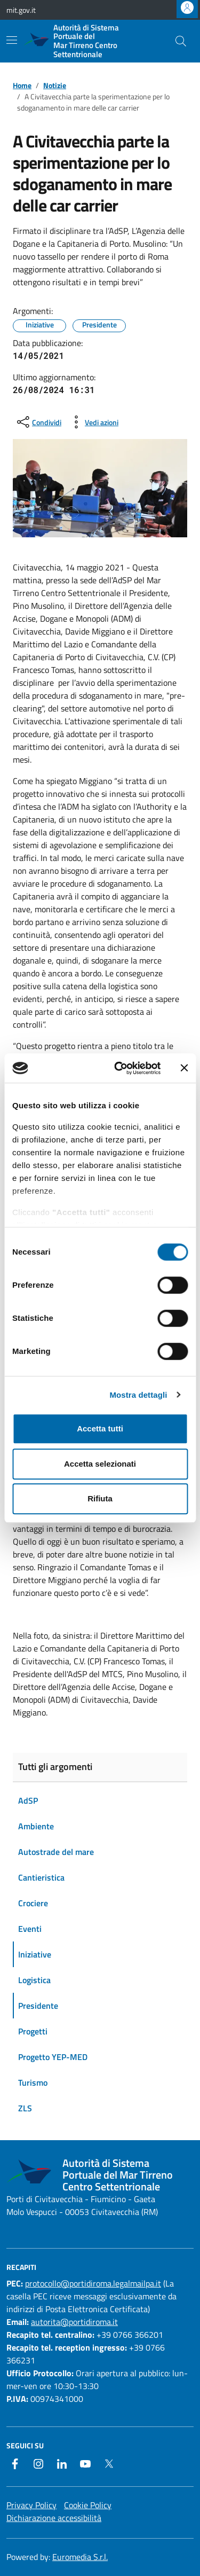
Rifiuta (100, 1498)
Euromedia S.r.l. (80, 2556)
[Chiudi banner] (184, 1068)
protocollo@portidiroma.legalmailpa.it (93, 2283)
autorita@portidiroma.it (74, 2321)
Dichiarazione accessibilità (53, 2517)
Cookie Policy (87, 2505)
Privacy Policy (31, 2505)
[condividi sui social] (38, 421)
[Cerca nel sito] (181, 41)
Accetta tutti (100, 1428)
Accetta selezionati (100, 1463)
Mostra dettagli (138, 1394)
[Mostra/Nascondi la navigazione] (11, 40)
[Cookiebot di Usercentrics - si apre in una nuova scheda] (119, 1068)
